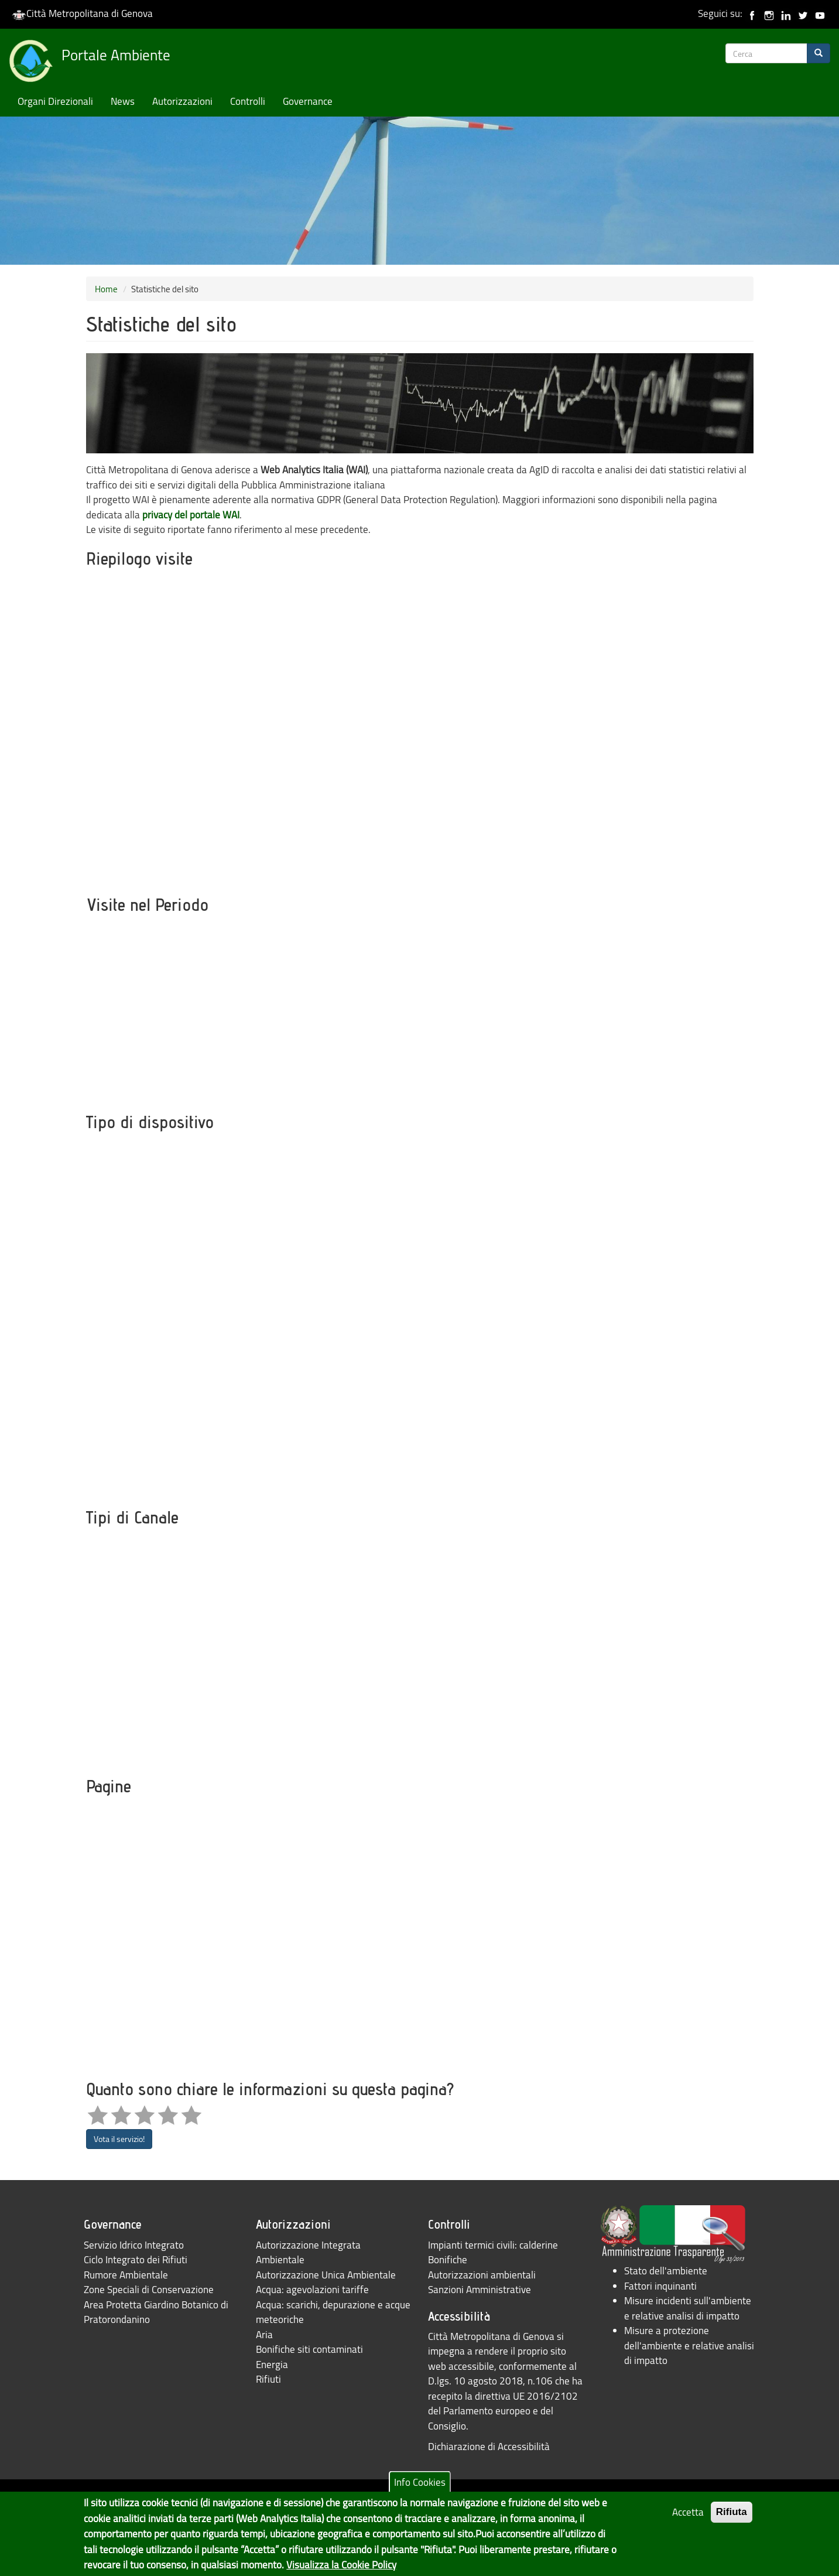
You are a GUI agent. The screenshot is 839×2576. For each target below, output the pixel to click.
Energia (272, 2364)
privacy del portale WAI (190, 514)
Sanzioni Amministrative (479, 2289)
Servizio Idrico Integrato (134, 2245)
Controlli (247, 101)
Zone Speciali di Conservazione (149, 2289)
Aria (264, 2334)
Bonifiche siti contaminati (309, 2349)
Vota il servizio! (119, 2138)
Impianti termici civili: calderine (493, 2245)
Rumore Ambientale (126, 2274)
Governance (308, 101)
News (123, 101)
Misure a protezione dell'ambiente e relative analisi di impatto (689, 2345)
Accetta (688, 2512)
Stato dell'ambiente (665, 2270)
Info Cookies (420, 2482)
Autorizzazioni (182, 101)
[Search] (818, 53)
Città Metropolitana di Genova (82, 13)
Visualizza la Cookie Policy (341, 2564)
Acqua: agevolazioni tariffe (312, 2289)
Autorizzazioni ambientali (482, 2274)
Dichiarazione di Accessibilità (489, 2446)
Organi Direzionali (55, 101)
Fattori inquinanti (660, 2286)
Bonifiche (447, 2259)
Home (106, 288)
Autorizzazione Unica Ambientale (326, 2274)
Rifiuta (731, 2511)
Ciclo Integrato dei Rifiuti (135, 2259)
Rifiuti (268, 2379)
